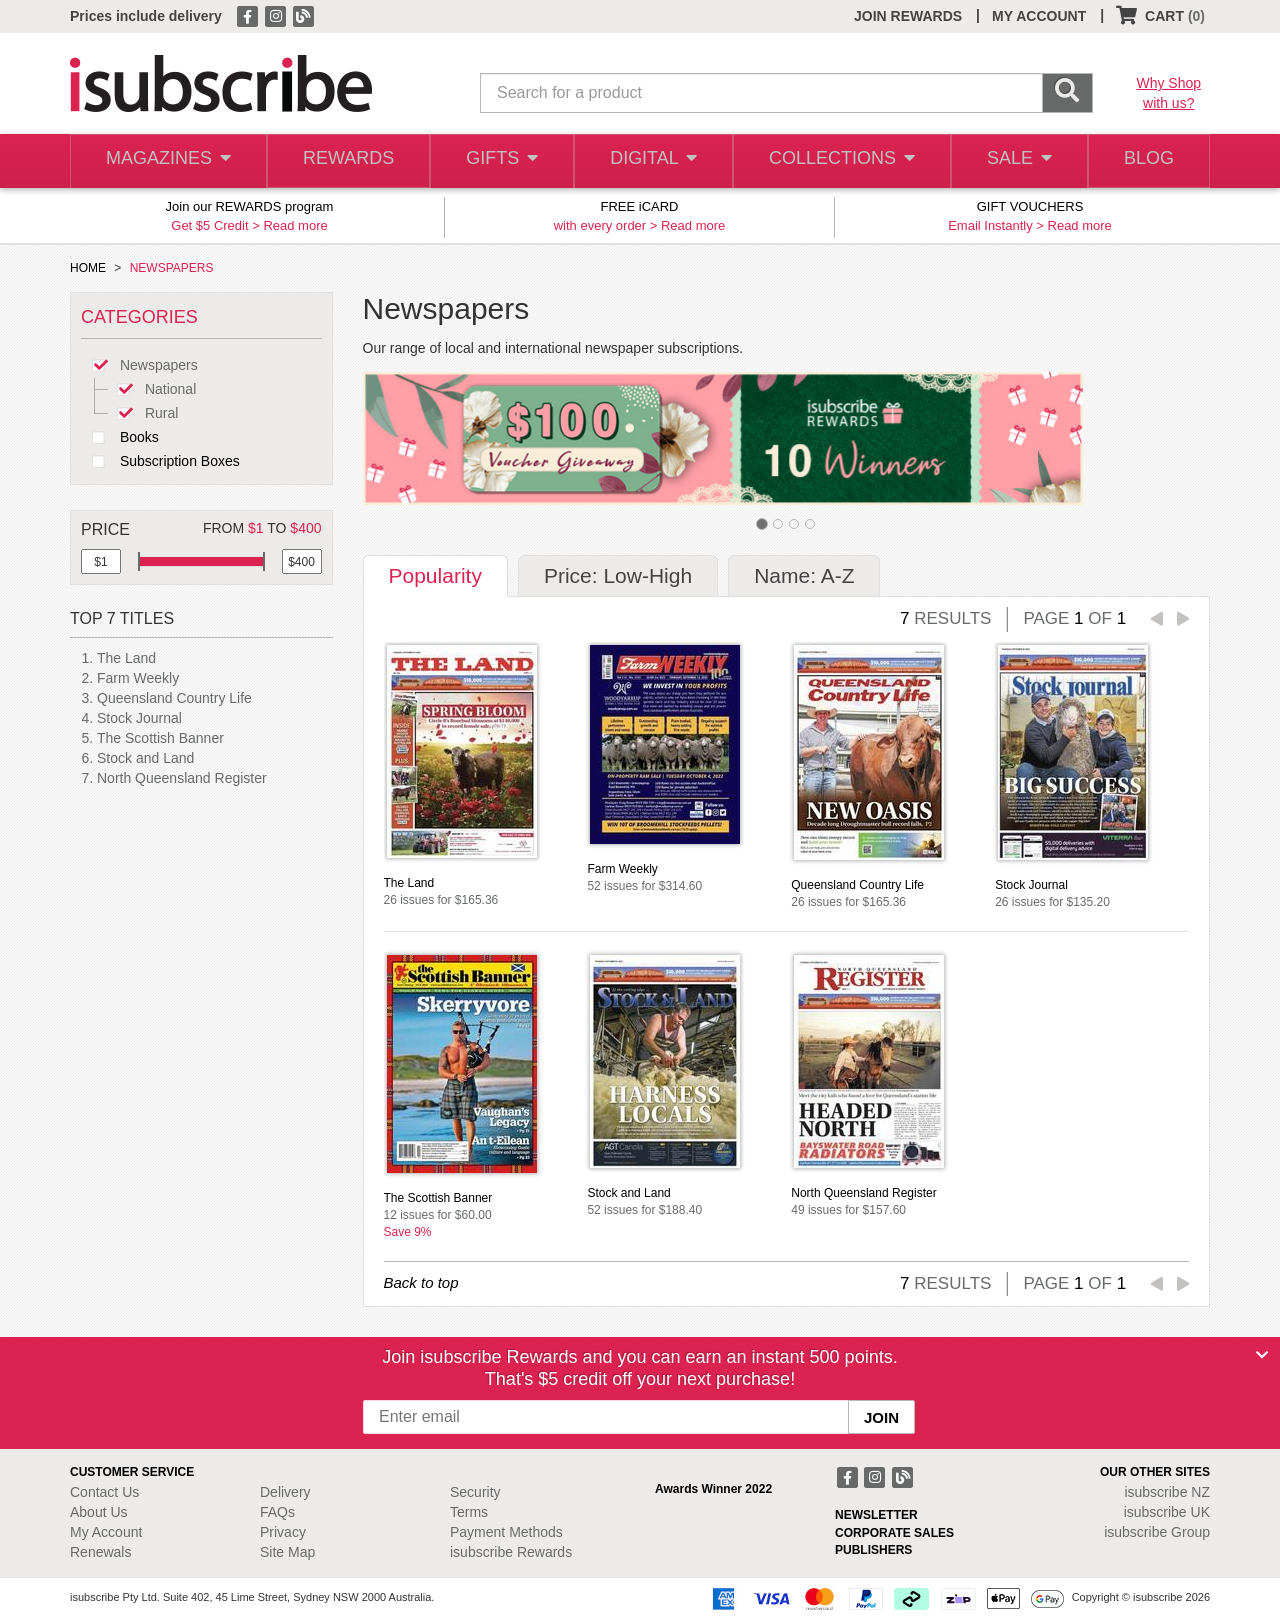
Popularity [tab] (435, 575)
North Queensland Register (182, 778)
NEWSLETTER (876, 1515)
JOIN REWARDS (908, 16)
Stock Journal (139, 718)
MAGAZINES (167, 161)
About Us (99, 1512)
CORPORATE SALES (894, 1533)
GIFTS (499, 161)
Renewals (100, 1552)
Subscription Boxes (160, 461)
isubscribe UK (1167, 1512)
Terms (469, 1512)
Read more (295, 225)
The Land (126, 658)
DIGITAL (652, 161)
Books (120, 437)
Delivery (285, 1492)
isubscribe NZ (1167, 1492)
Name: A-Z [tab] (804, 575)
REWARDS (344, 161)
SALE (1014, 161)
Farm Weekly (138, 678)
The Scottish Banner (160, 738)
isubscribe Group (1157, 1532)
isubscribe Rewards (511, 1552)
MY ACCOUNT (1039, 16)
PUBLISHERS (873, 1550)
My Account (106, 1532)
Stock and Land (145, 758)
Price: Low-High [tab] (618, 575)
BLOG (1147, 161)
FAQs (277, 1512)
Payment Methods (506, 1532)
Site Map (287, 1552)
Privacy (283, 1532)
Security (475, 1492)
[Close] (1262, 1355)
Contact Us (104, 1492)
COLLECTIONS (838, 161)
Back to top (421, 1282)
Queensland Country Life (174, 698)
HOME (88, 268)
